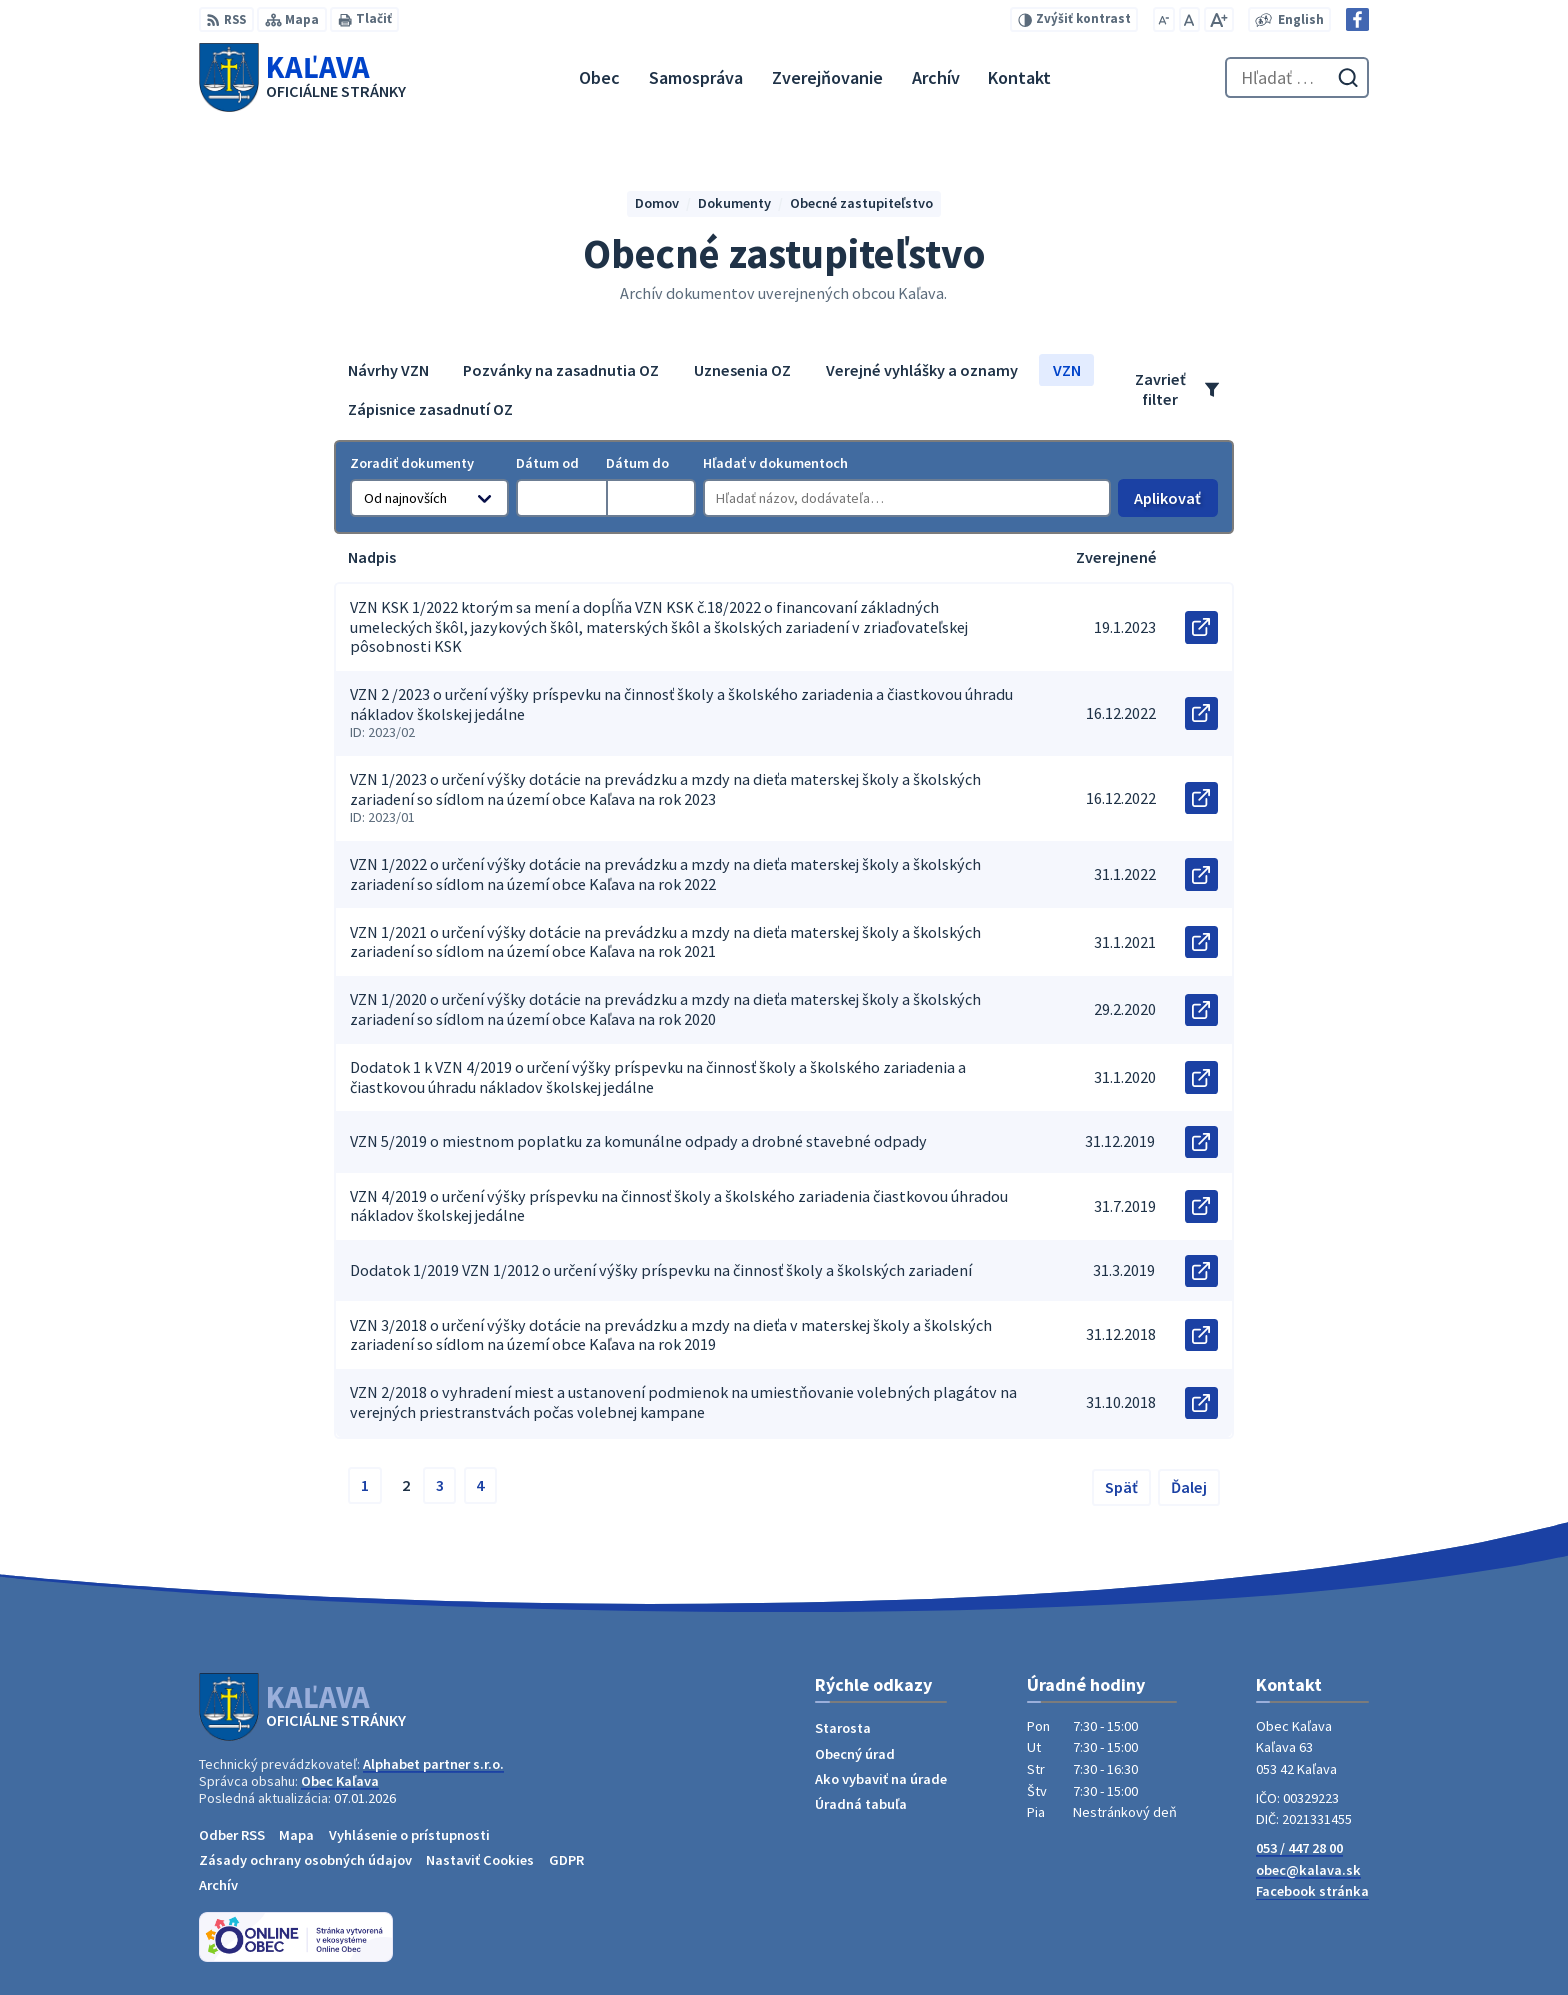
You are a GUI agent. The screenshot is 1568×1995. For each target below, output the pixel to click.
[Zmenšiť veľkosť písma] (1164, 19)
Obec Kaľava (340, 1781)
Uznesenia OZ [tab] (742, 370)
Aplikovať (1175, 503)
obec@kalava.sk (1308, 1870)
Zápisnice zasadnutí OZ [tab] (430, 409)
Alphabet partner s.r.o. (433, 1764)
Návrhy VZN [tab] (388, 370)
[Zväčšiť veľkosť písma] (1219, 19)
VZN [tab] (1067, 370)
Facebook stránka (1312, 1891)
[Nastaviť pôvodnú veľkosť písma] (1189, 19)
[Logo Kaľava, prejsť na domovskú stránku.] (302, 77)
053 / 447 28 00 (1299, 1848)
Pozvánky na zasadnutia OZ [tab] (561, 370)
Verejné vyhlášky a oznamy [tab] (922, 370)
